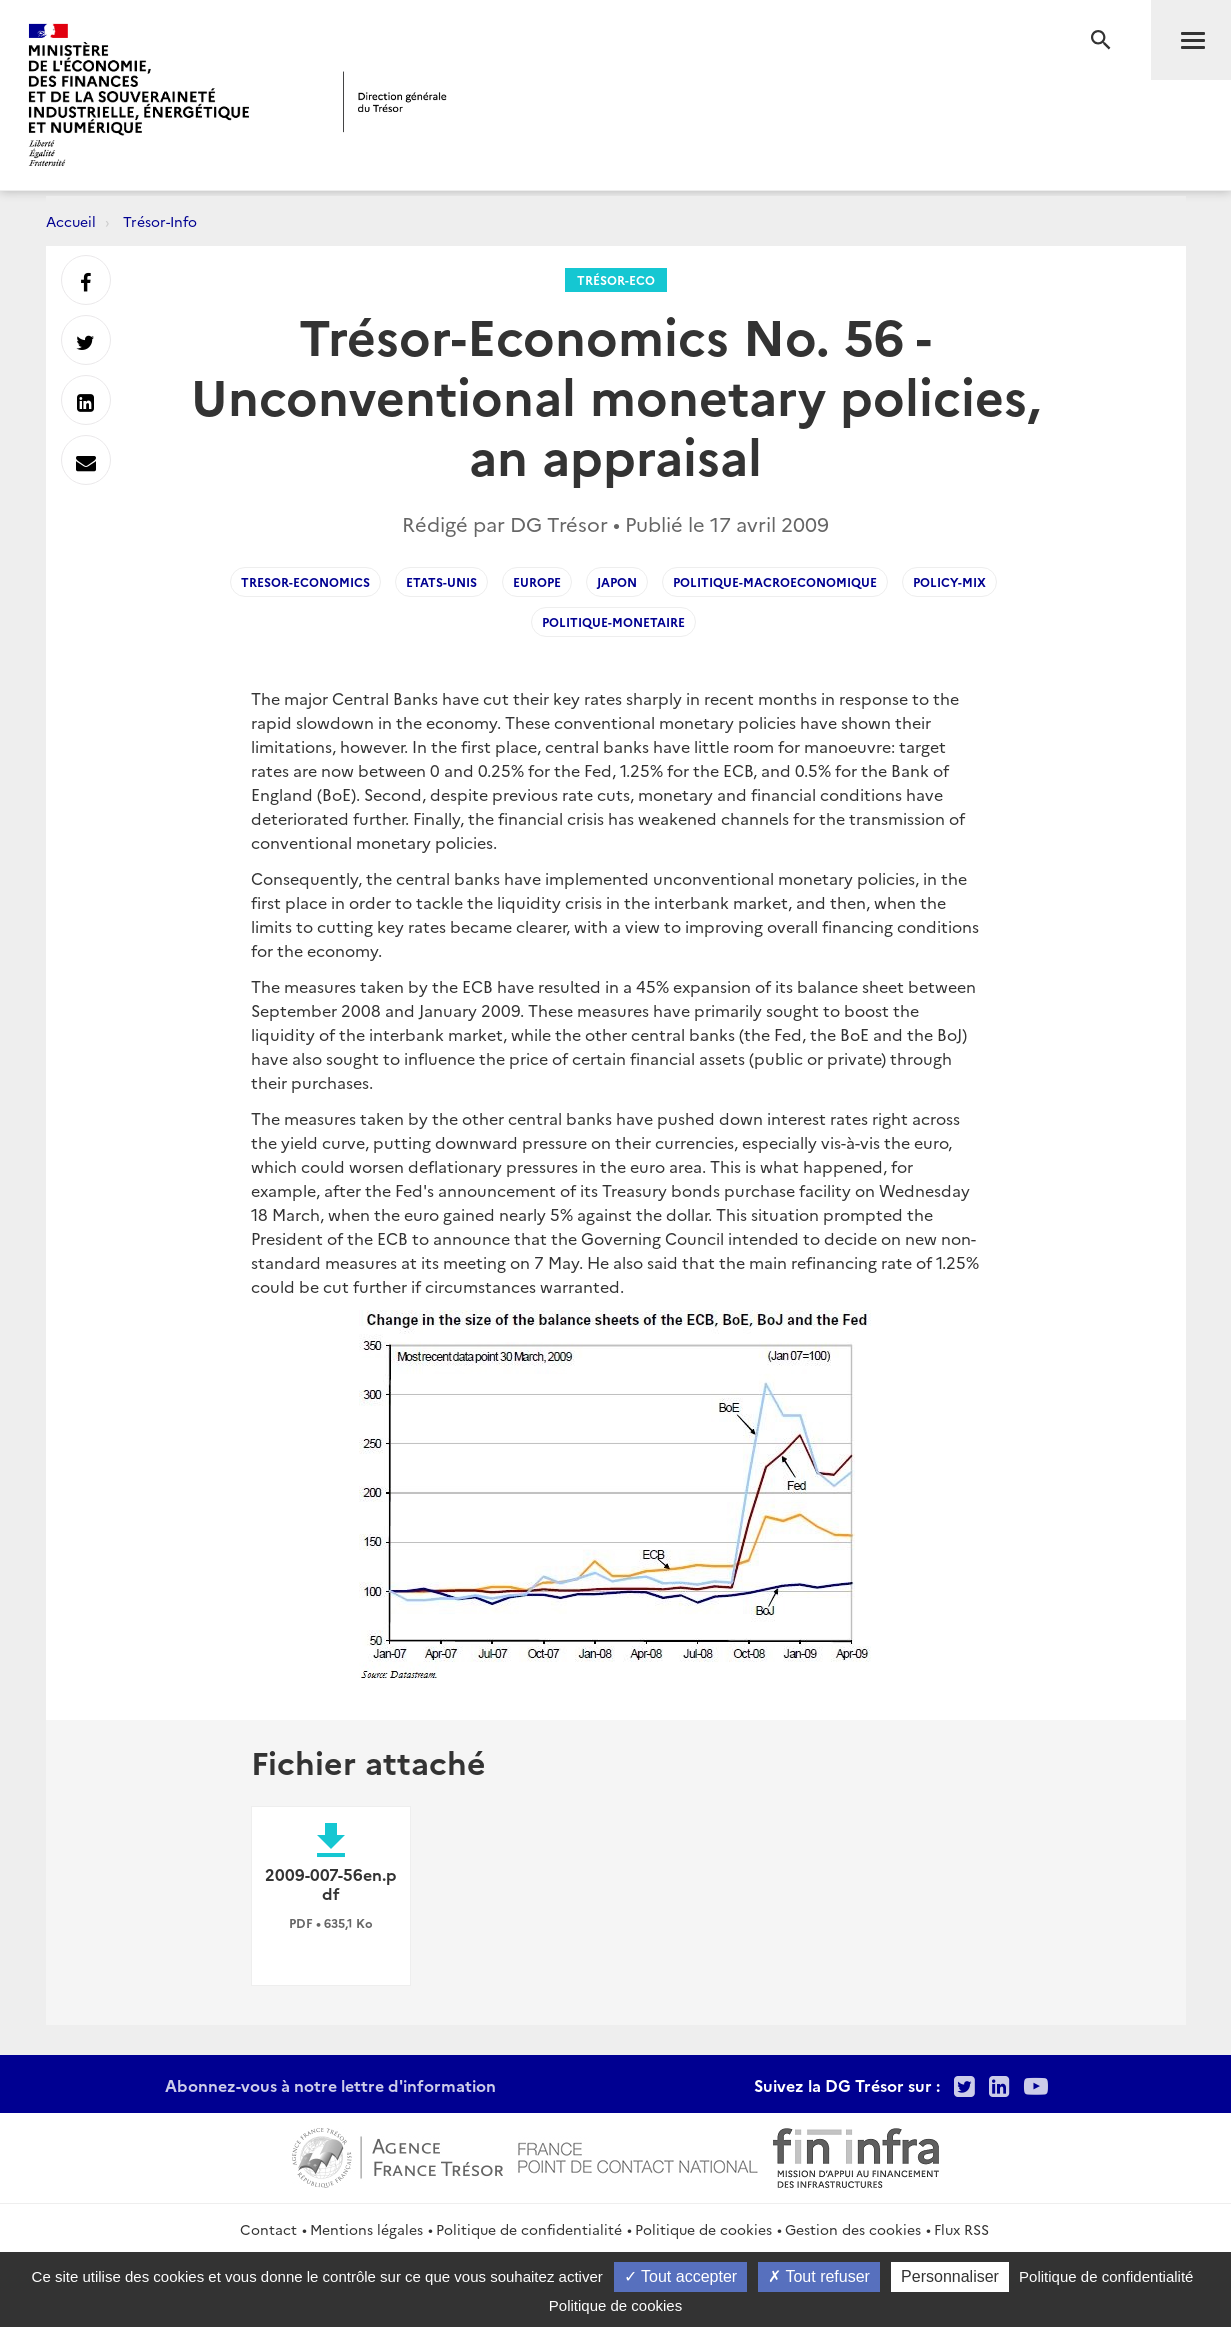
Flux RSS (961, 2229)
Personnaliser (950, 2276)
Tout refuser (819, 2276)
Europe (537, 581)
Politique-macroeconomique (775, 581)
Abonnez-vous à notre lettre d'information (330, 2085)
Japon (617, 581)
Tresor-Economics (305, 581)
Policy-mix (949, 581)
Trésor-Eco (616, 279)
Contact (268, 2229)
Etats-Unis (441, 581)
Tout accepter (680, 2276)
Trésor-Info (160, 221)
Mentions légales (366, 2229)
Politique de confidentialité (529, 2229)
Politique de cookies (703, 2229)
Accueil (71, 221)
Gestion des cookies (853, 2229)
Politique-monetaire (613, 621)
